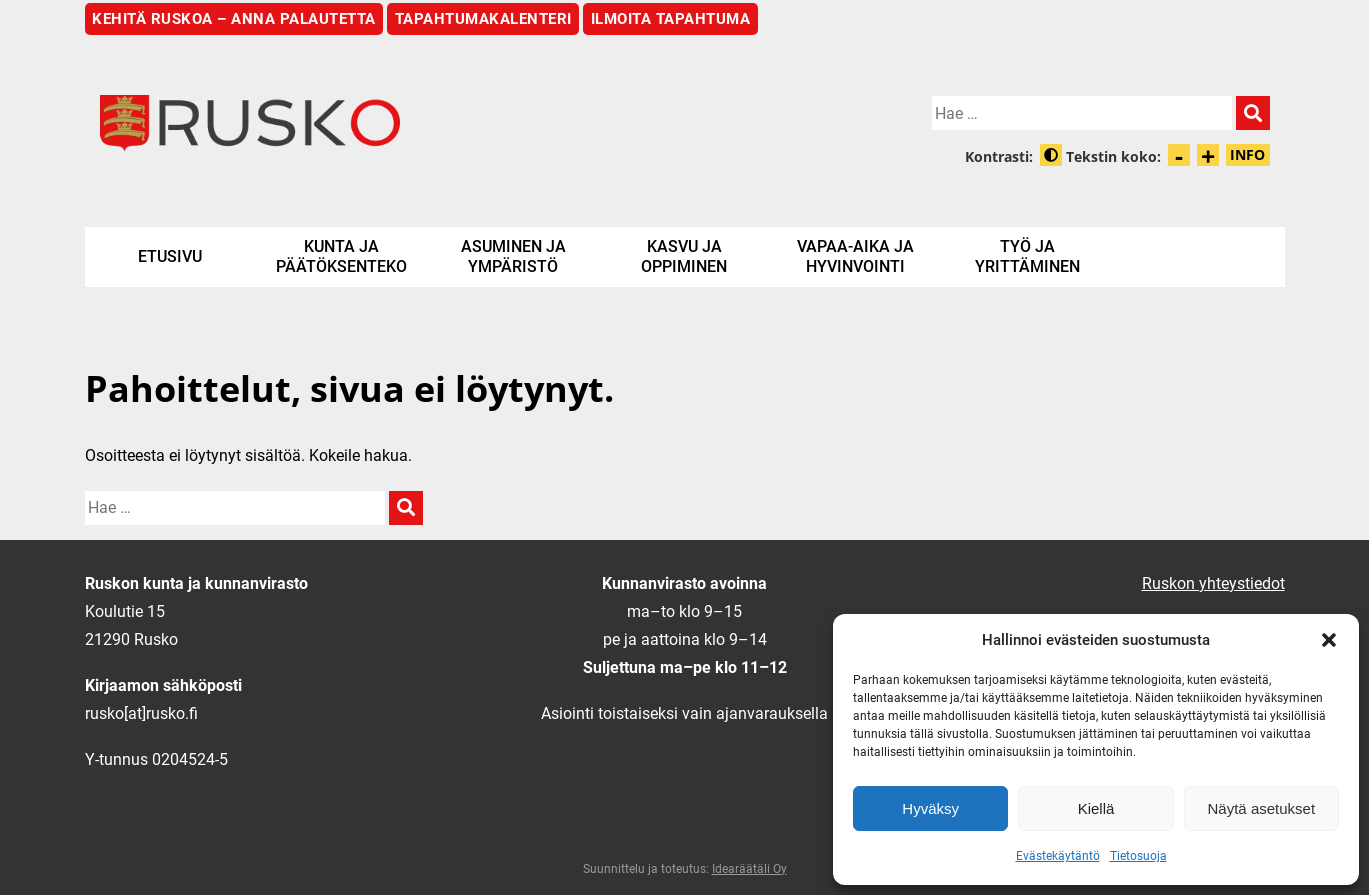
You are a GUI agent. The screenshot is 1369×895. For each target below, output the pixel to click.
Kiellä (1096, 808)
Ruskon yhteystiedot (1213, 583)
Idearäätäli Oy (749, 869)
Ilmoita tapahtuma (671, 19)
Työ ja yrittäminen (1027, 256)
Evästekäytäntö (1058, 856)
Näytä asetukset (1262, 808)
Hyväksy (930, 808)
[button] (1329, 640)
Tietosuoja (1138, 856)
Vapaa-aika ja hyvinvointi (855, 256)
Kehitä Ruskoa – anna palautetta (234, 19)
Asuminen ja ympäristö (513, 256)
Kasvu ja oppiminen (684, 256)
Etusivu (170, 256)
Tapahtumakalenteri (483, 19)
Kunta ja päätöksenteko (341, 256)
